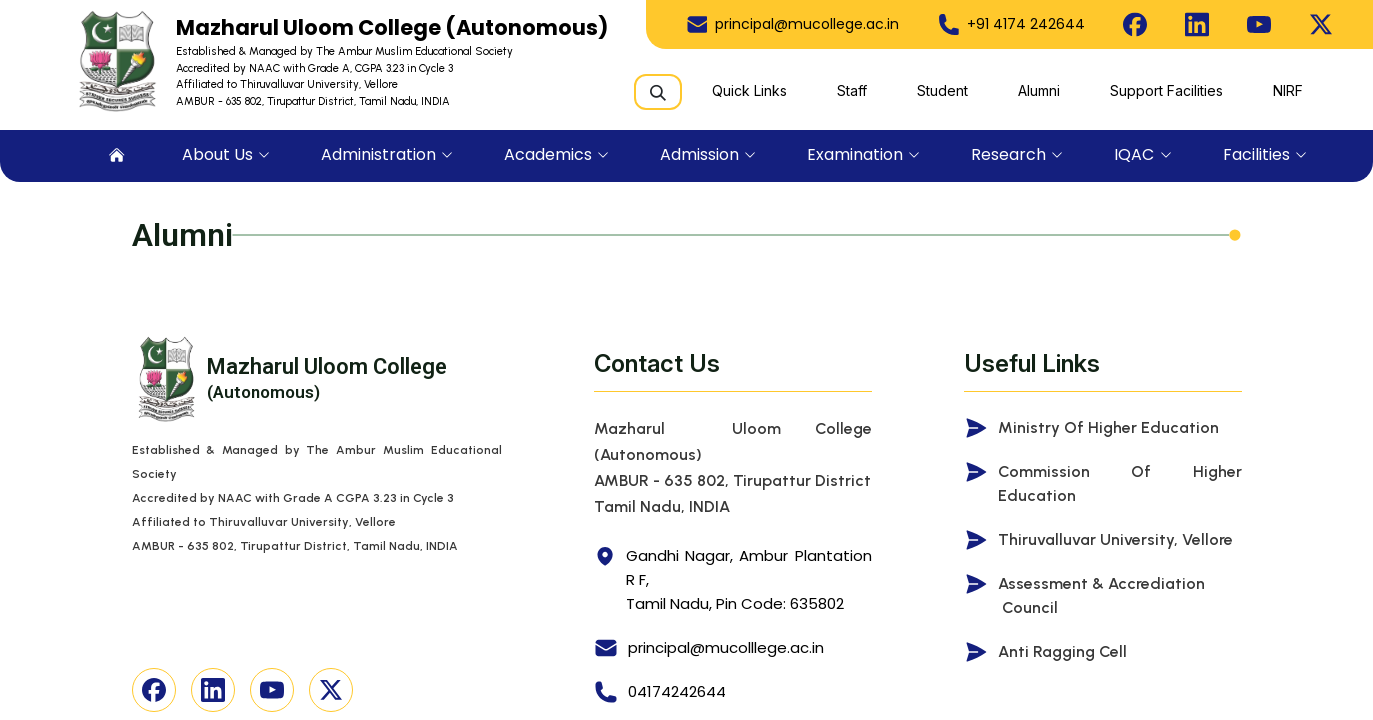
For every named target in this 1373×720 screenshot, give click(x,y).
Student (942, 90)
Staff (852, 90)
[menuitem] (117, 156)
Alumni (1039, 90)
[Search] (658, 92)
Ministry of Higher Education (1108, 427)
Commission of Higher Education (1120, 483)
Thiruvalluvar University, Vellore (1115, 539)
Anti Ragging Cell (1062, 651)
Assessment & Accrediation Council (1101, 595)
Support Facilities (1166, 90)
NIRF (1288, 90)
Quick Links (749, 90)
